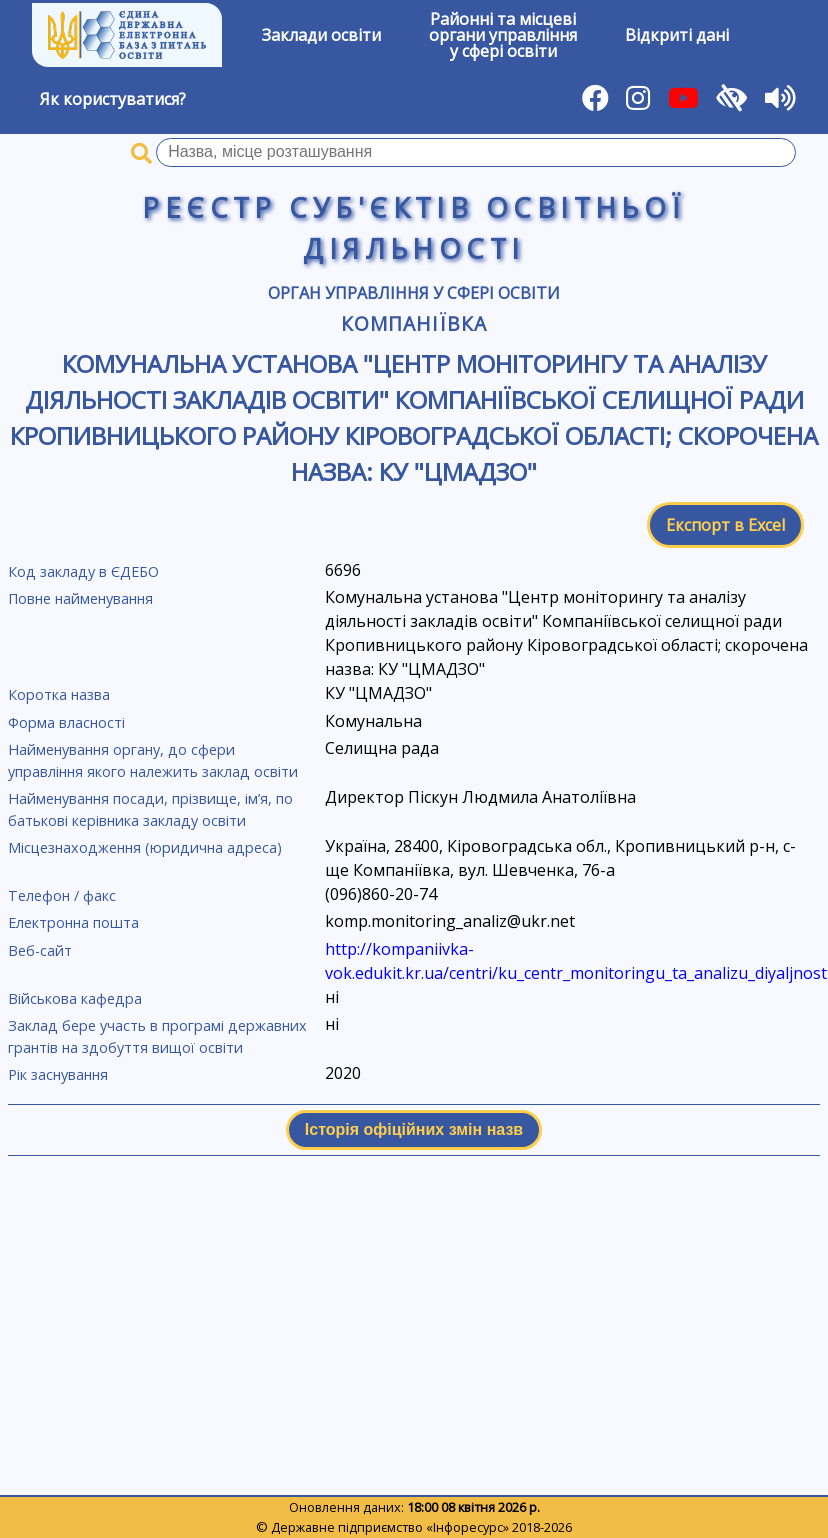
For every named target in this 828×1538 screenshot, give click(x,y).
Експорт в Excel (725, 525)
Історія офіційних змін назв (414, 1129)
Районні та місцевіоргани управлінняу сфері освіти (503, 35)
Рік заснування (58, 1074)
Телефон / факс (62, 895)
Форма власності (66, 722)
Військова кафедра (75, 998)
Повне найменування (80, 598)
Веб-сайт (40, 950)
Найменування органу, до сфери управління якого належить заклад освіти (153, 760)
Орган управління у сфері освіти (414, 293)
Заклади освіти (321, 35)
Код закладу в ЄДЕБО (83, 571)
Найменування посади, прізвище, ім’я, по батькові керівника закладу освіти (150, 809)
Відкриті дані (677, 35)
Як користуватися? (113, 99)
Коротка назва (59, 694)
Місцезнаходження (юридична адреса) (145, 847)
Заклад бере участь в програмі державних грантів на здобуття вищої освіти (157, 1036)
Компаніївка (414, 323)
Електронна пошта (73, 922)
